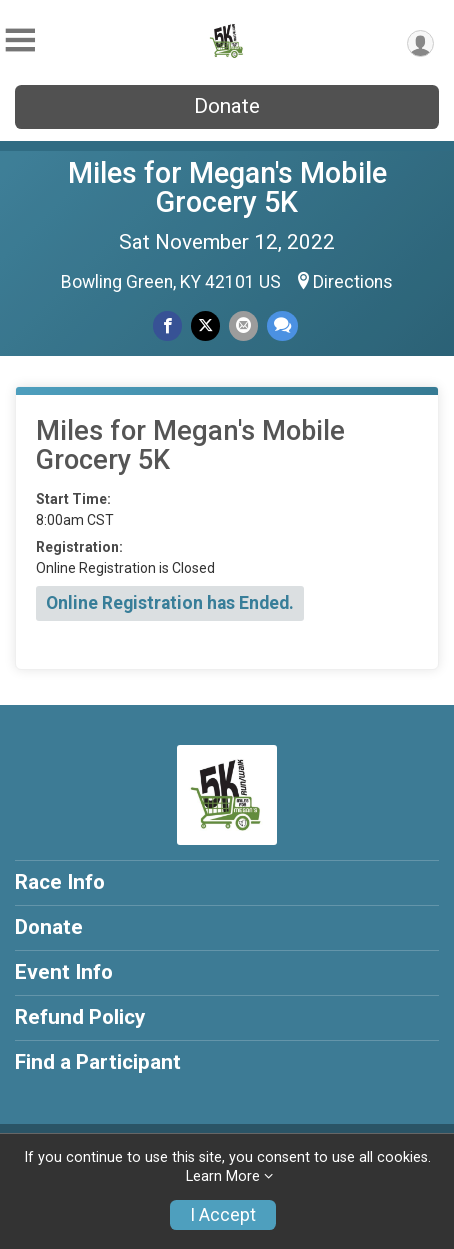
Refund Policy (80, 1017)
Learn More (223, 1176)
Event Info (64, 972)
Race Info (60, 882)
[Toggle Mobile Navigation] (20, 40)
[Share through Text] (282, 325)
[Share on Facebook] (167, 325)
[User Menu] (420, 43)
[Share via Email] (243, 325)
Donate (227, 106)
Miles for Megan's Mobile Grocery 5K (227, 187)
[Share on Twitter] (205, 325)
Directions (353, 282)
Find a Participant (98, 1062)
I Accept (223, 1215)
